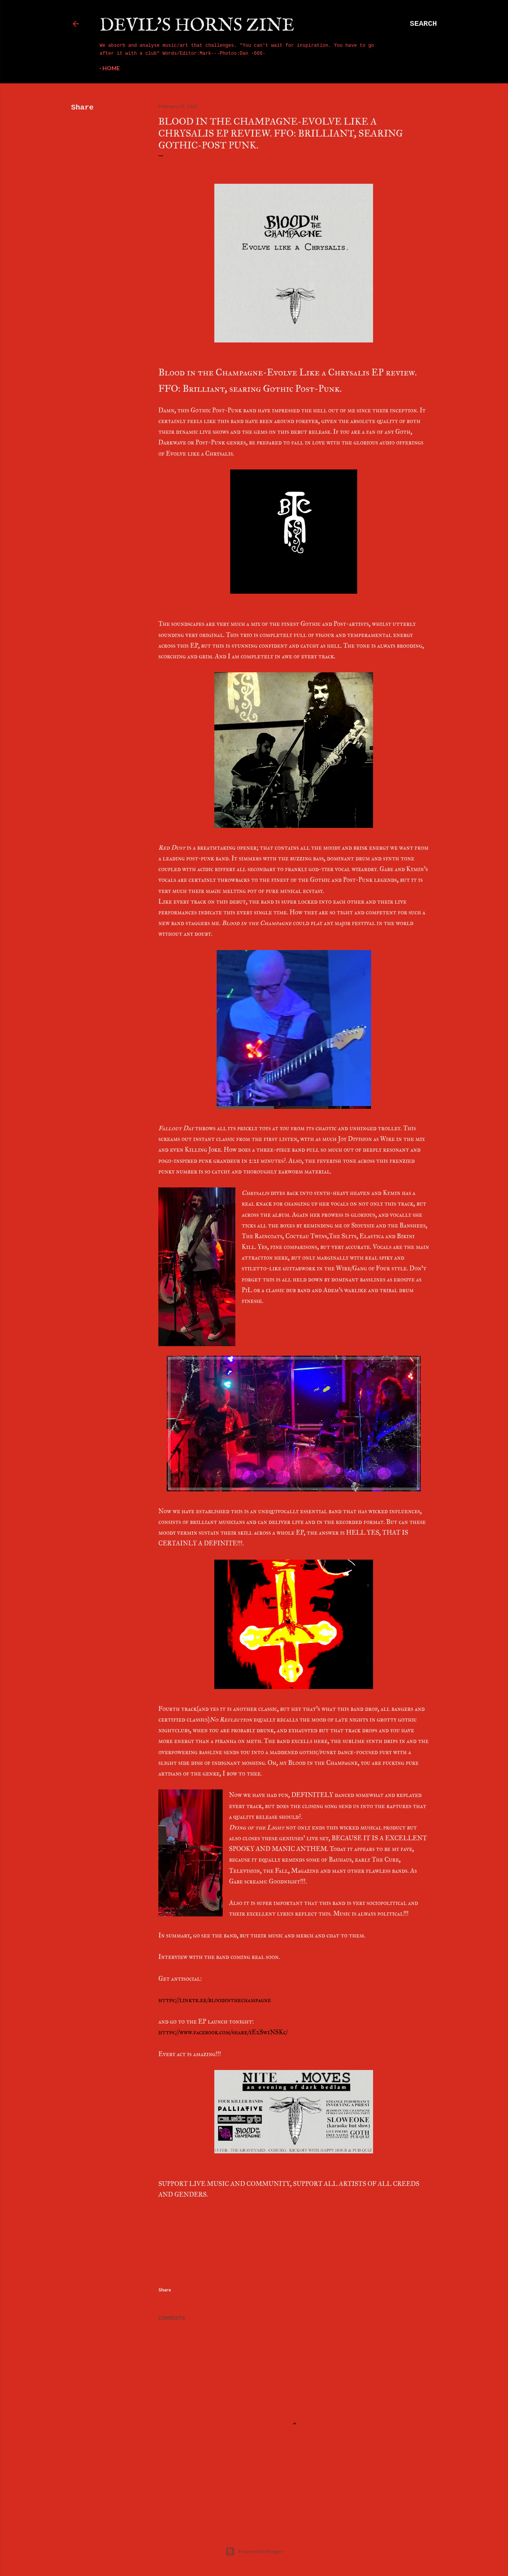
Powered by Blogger (254, 2551)
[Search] (423, 23)
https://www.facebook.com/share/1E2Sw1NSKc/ (223, 2032)
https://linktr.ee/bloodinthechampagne (214, 2000)
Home (111, 68)
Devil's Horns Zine (197, 25)
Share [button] (82, 107)
